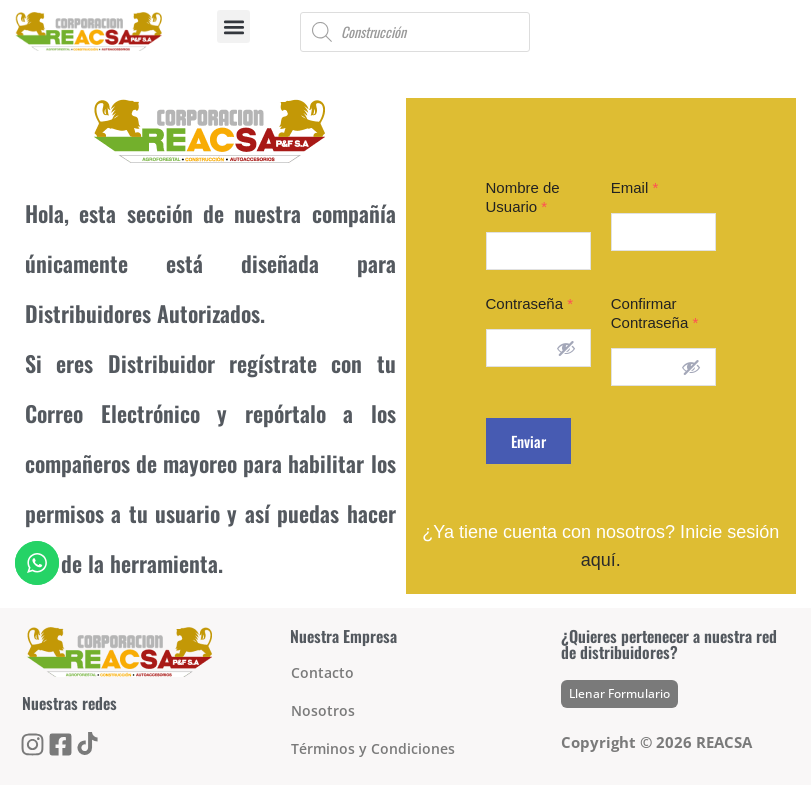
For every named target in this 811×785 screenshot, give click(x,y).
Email (635, 187)
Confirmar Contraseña (655, 313)
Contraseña (530, 303)
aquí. (601, 560)
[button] (233, 26)
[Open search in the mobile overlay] (415, 32)
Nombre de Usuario (523, 197)
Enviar (529, 441)
